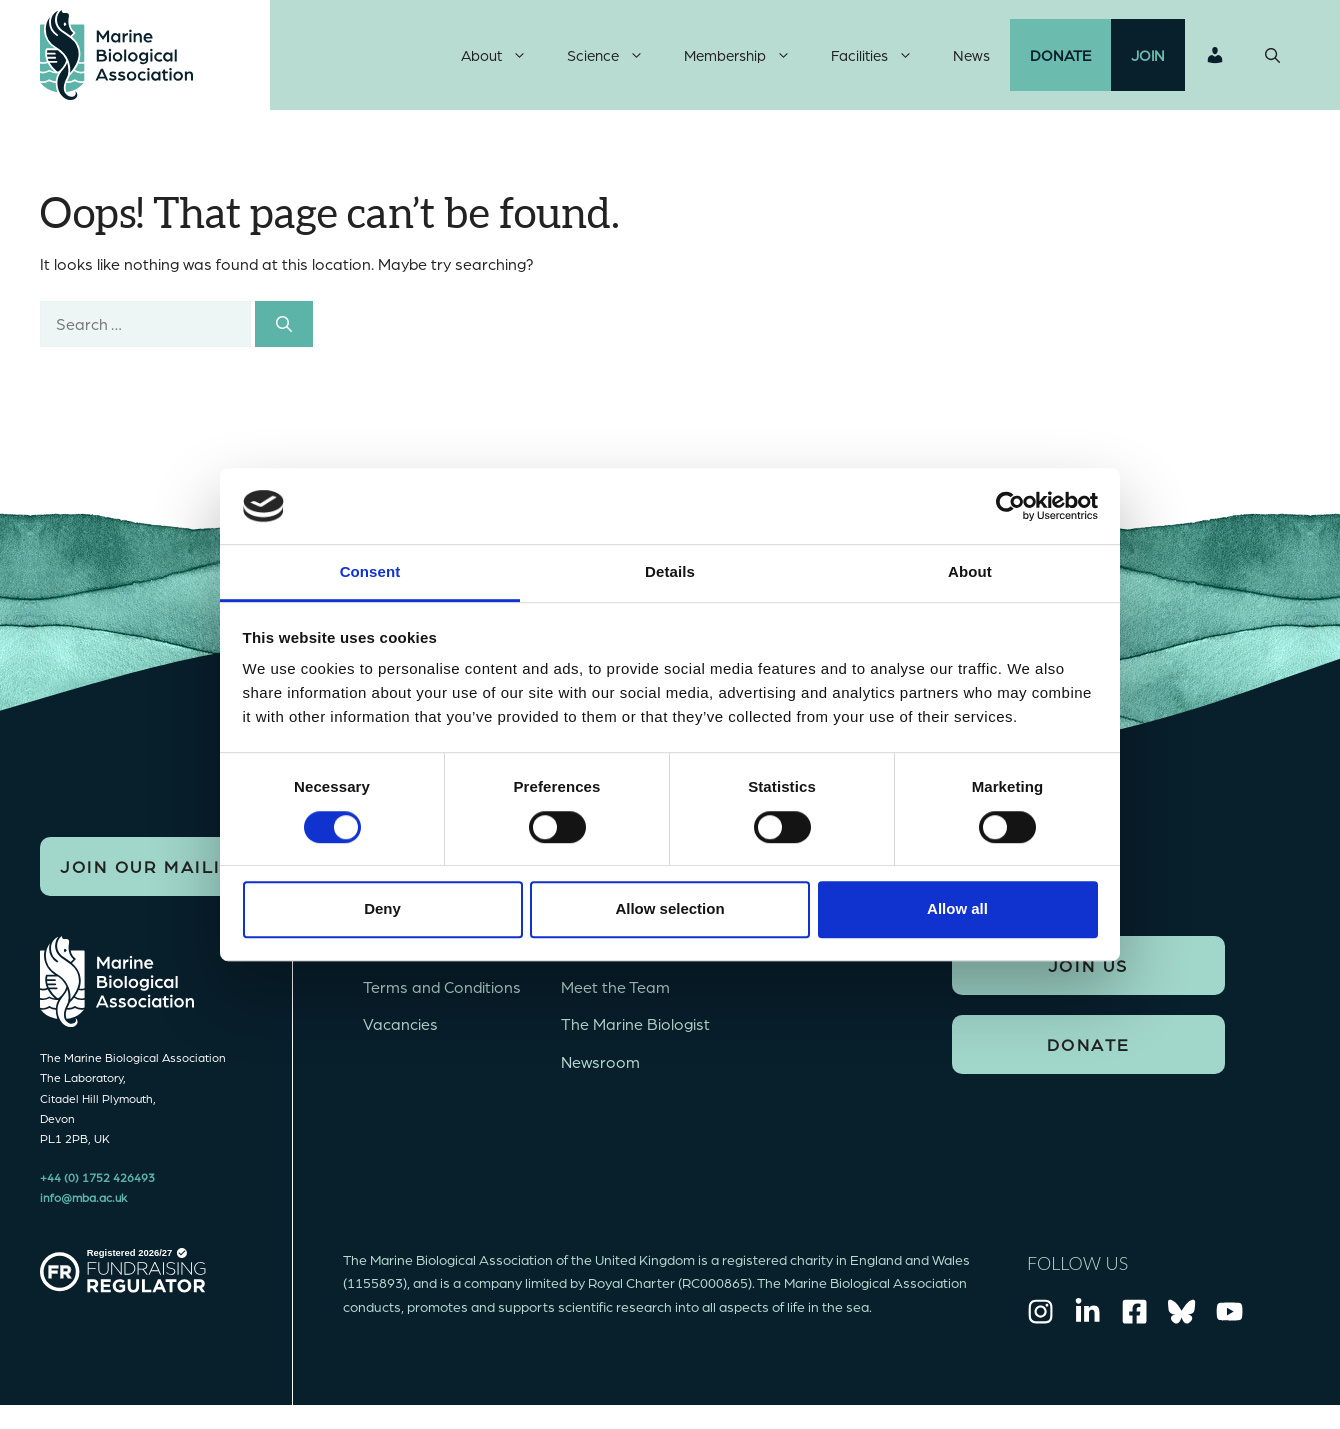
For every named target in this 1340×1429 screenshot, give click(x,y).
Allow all (957, 908)
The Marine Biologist (635, 1023)
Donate (1060, 55)
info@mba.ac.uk (83, 1197)
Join (1148, 55)
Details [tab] (670, 572)
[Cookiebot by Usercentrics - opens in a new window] (1010, 506)
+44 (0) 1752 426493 (97, 1177)
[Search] (284, 324)
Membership (747, 55)
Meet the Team (615, 986)
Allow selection (669, 908)
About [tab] (970, 572)
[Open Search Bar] (1272, 55)
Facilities (882, 55)
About (504, 55)
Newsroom (600, 1061)
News (971, 55)
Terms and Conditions (442, 986)
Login (1215, 55)
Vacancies (400, 1023)
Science (615, 55)
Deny (382, 908)
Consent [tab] (370, 572)
